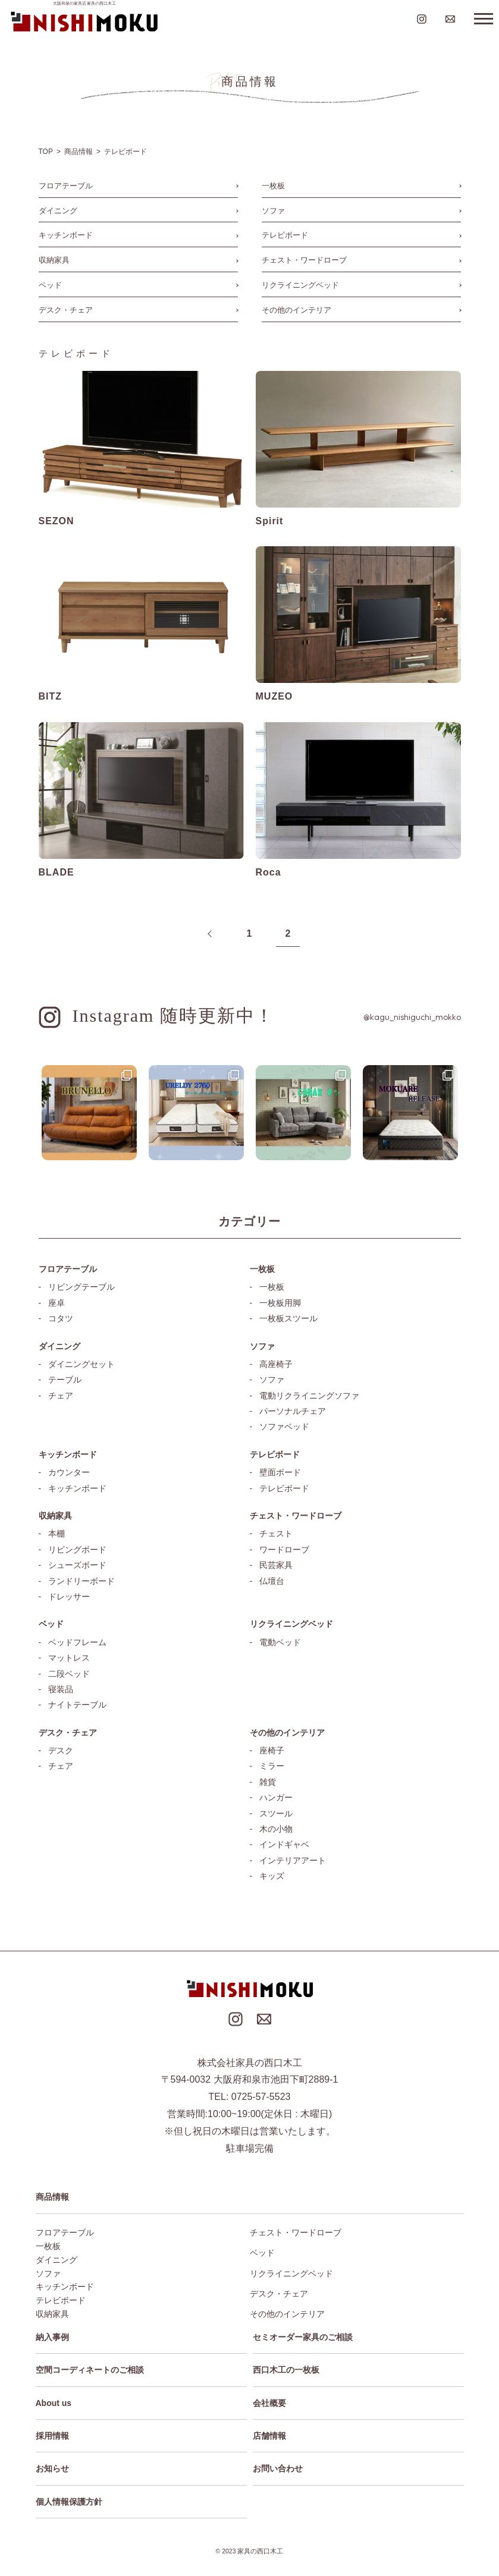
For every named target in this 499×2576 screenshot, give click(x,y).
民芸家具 (276, 1565)
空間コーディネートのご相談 (90, 2370)
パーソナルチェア (292, 1411)
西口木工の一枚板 (286, 2370)
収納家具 (54, 260)
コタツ (60, 1318)
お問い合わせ (278, 2468)
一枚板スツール (288, 1318)
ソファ (273, 210)
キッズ (271, 1876)
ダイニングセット (81, 1364)
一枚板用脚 (280, 1303)
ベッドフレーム (77, 1642)
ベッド (50, 285)
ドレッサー (69, 1596)
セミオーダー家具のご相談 (303, 2337)
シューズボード (77, 1565)
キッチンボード (66, 235)
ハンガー (276, 1797)
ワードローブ (284, 1549)
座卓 (56, 1303)
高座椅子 (276, 1364)
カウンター (69, 1472)
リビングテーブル (81, 1287)
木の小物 (276, 1829)
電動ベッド (280, 1642)
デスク (60, 1750)
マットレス (69, 1657)
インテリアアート (292, 1860)
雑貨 (267, 1782)
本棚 (56, 1533)
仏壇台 (271, 1581)
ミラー (271, 1766)
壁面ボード (280, 1472)
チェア (60, 1395)
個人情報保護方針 (69, 2501)
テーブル (64, 1379)
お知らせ (52, 2468)
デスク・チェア (66, 310)
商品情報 (52, 2197)
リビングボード (77, 1549)
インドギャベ (284, 1844)
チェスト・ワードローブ (304, 260)
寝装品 (60, 1689)
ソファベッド (284, 1426)
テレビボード (285, 235)
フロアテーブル (66, 185)
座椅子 (271, 1750)
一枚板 (273, 185)
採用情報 (52, 2435)
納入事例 (52, 2337)
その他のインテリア (296, 310)
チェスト (276, 1533)
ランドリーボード (81, 1581)
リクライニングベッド (300, 285)
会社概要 (269, 2403)
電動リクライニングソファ (309, 1395)
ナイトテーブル (77, 1704)
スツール (276, 1813)
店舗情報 (269, 2435)
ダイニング (58, 210)
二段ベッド (69, 1674)
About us (54, 2403)
